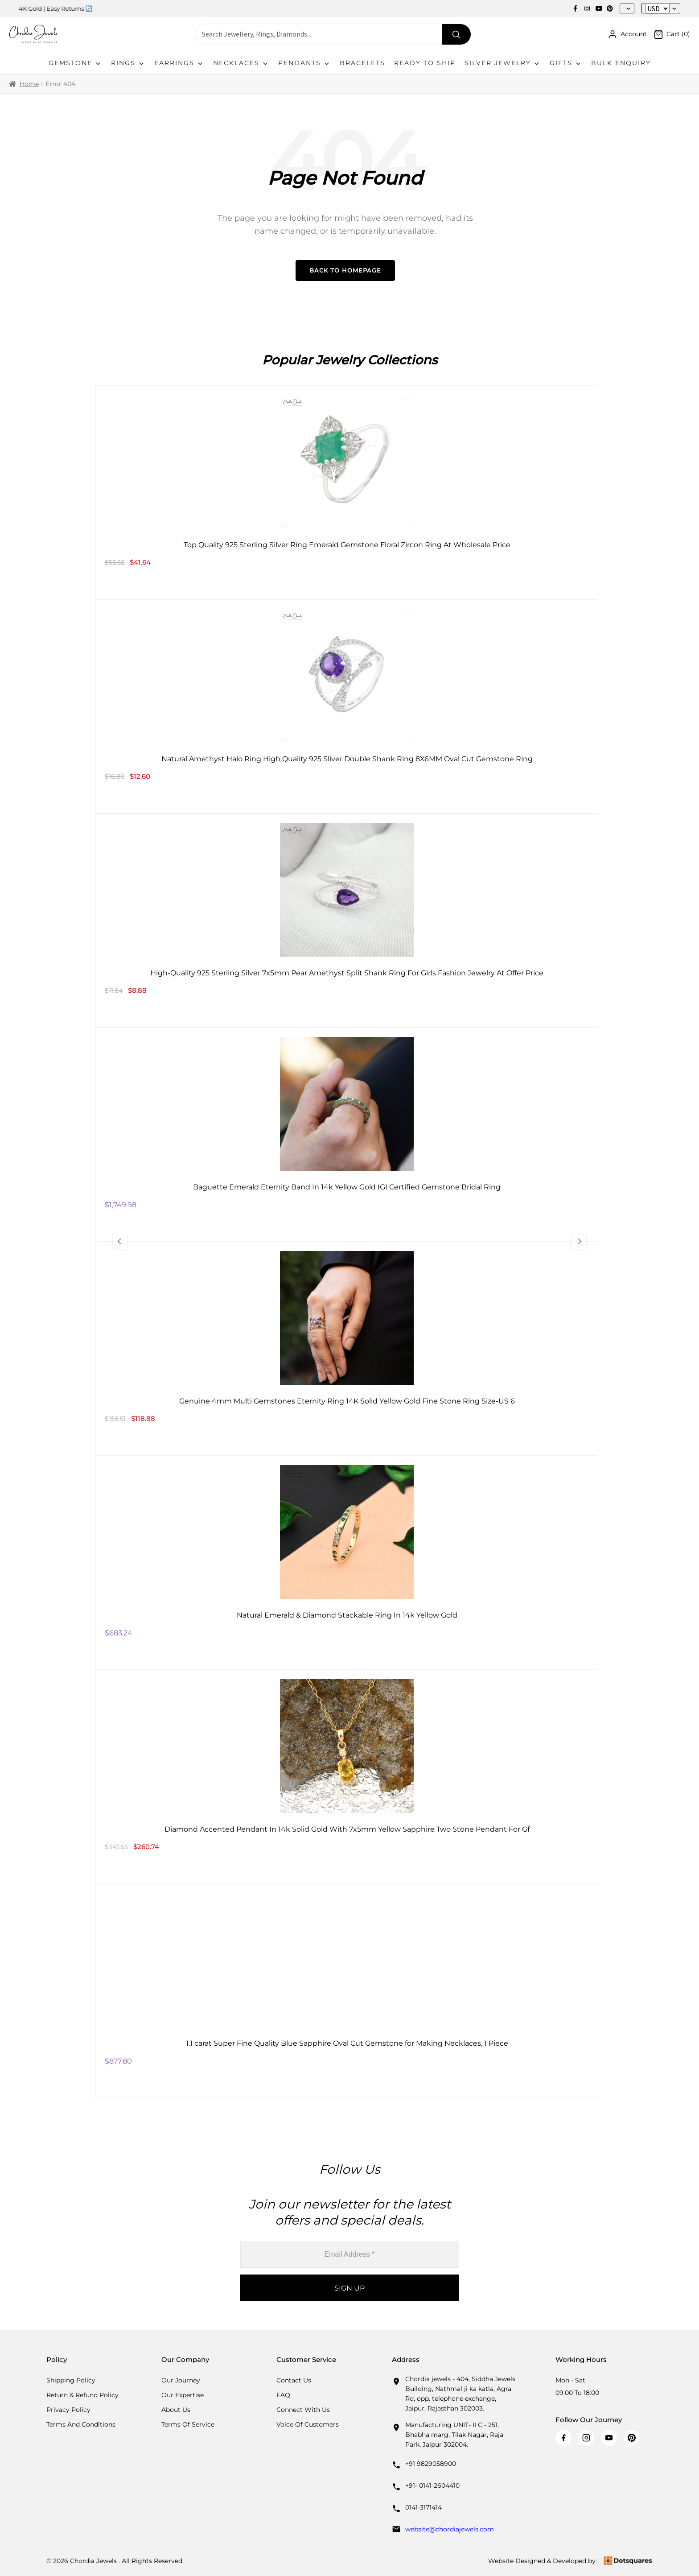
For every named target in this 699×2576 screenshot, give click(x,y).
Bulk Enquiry (621, 63)
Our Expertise (182, 2395)
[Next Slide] (574, 1241)
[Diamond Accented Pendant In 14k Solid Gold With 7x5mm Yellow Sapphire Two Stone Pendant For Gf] (347, 1776)
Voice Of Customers (307, 2424)
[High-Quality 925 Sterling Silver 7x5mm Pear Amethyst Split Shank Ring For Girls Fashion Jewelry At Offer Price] (347, 920)
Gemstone (75, 63)
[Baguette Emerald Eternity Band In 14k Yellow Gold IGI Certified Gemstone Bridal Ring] (347, 1134)
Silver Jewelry (503, 63)
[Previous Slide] (125, 1241)
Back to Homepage (345, 270)
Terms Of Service (187, 2424)
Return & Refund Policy (82, 2395)
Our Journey (180, 2380)
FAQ (283, 2395)
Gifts (566, 63)
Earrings (179, 63)
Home (29, 84)
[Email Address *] (349, 2255)
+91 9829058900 (430, 2464)
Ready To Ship (425, 63)
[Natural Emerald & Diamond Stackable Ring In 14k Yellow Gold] (347, 1562)
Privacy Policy (68, 2410)
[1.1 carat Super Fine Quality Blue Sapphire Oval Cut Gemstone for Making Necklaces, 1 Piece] (347, 1990)
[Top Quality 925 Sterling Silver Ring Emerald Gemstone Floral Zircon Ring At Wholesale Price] (347, 492)
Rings (128, 63)
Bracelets (362, 63)
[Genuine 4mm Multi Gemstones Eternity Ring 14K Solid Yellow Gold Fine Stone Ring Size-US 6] (347, 1348)
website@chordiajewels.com (449, 2529)
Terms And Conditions (80, 2424)
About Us (175, 2410)
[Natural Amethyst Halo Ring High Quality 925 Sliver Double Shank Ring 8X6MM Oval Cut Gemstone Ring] (347, 706)
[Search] (456, 34)
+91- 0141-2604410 (432, 2485)
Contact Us (293, 2380)
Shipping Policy (70, 2380)
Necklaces (241, 63)
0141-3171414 (423, 2507)
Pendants (304, 63)
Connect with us (303, 2410)
